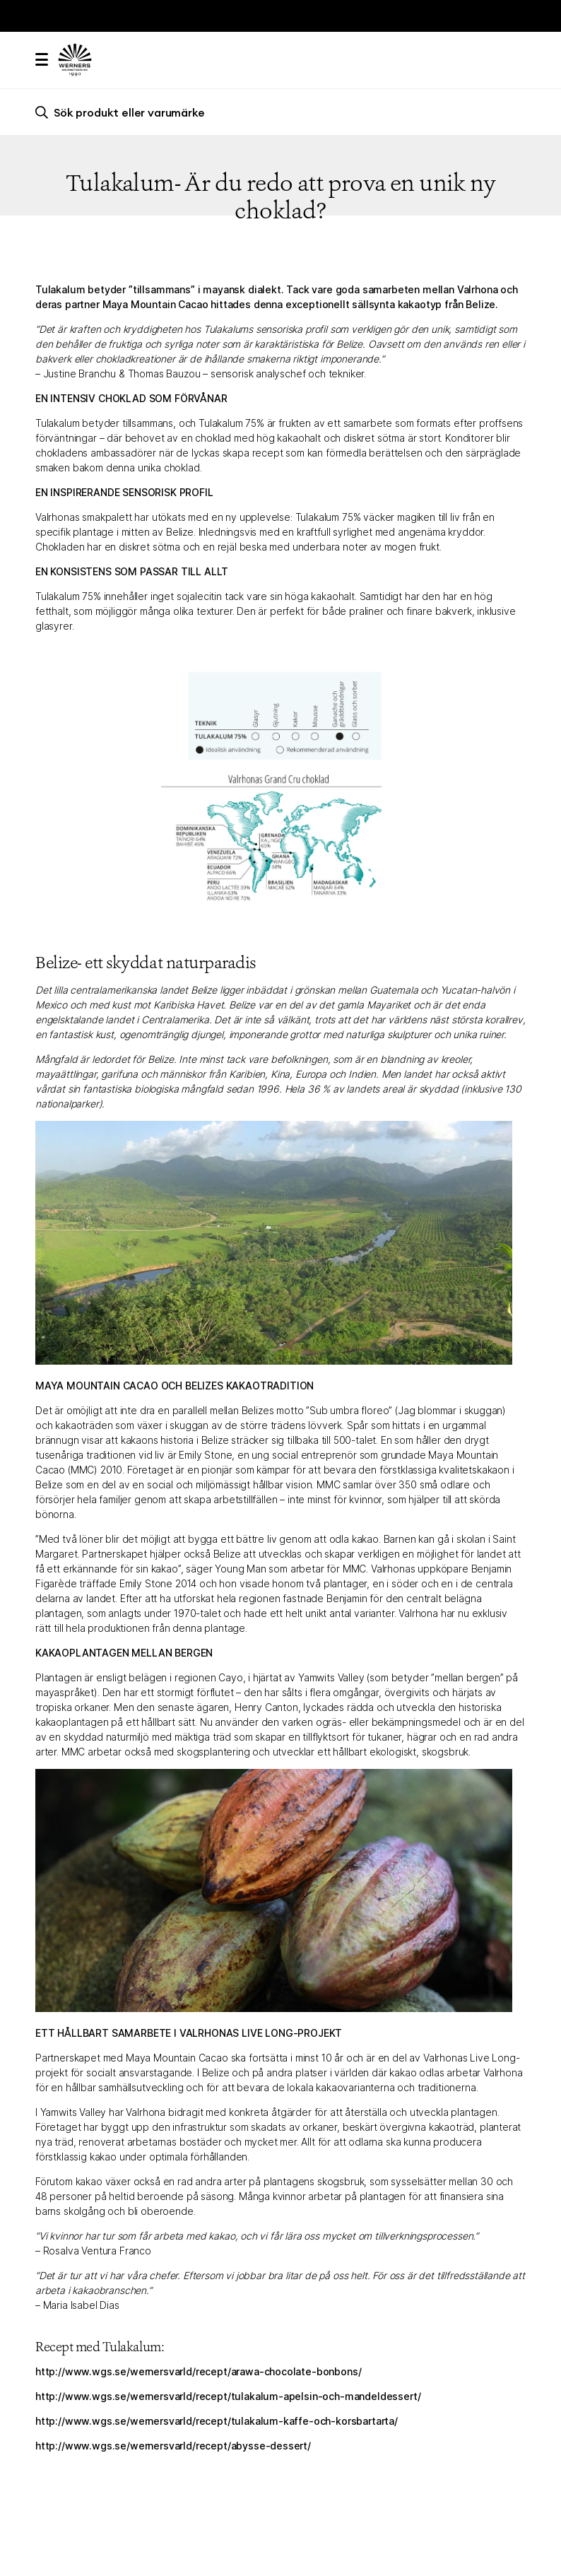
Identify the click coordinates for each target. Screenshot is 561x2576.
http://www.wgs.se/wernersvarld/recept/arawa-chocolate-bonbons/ (198, 2371)
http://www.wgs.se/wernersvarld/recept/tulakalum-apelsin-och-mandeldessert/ (227, 2396)
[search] (280, 112)
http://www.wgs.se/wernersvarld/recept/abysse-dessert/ (173, 2446)
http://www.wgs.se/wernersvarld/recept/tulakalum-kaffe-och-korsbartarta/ (216, 2421)
